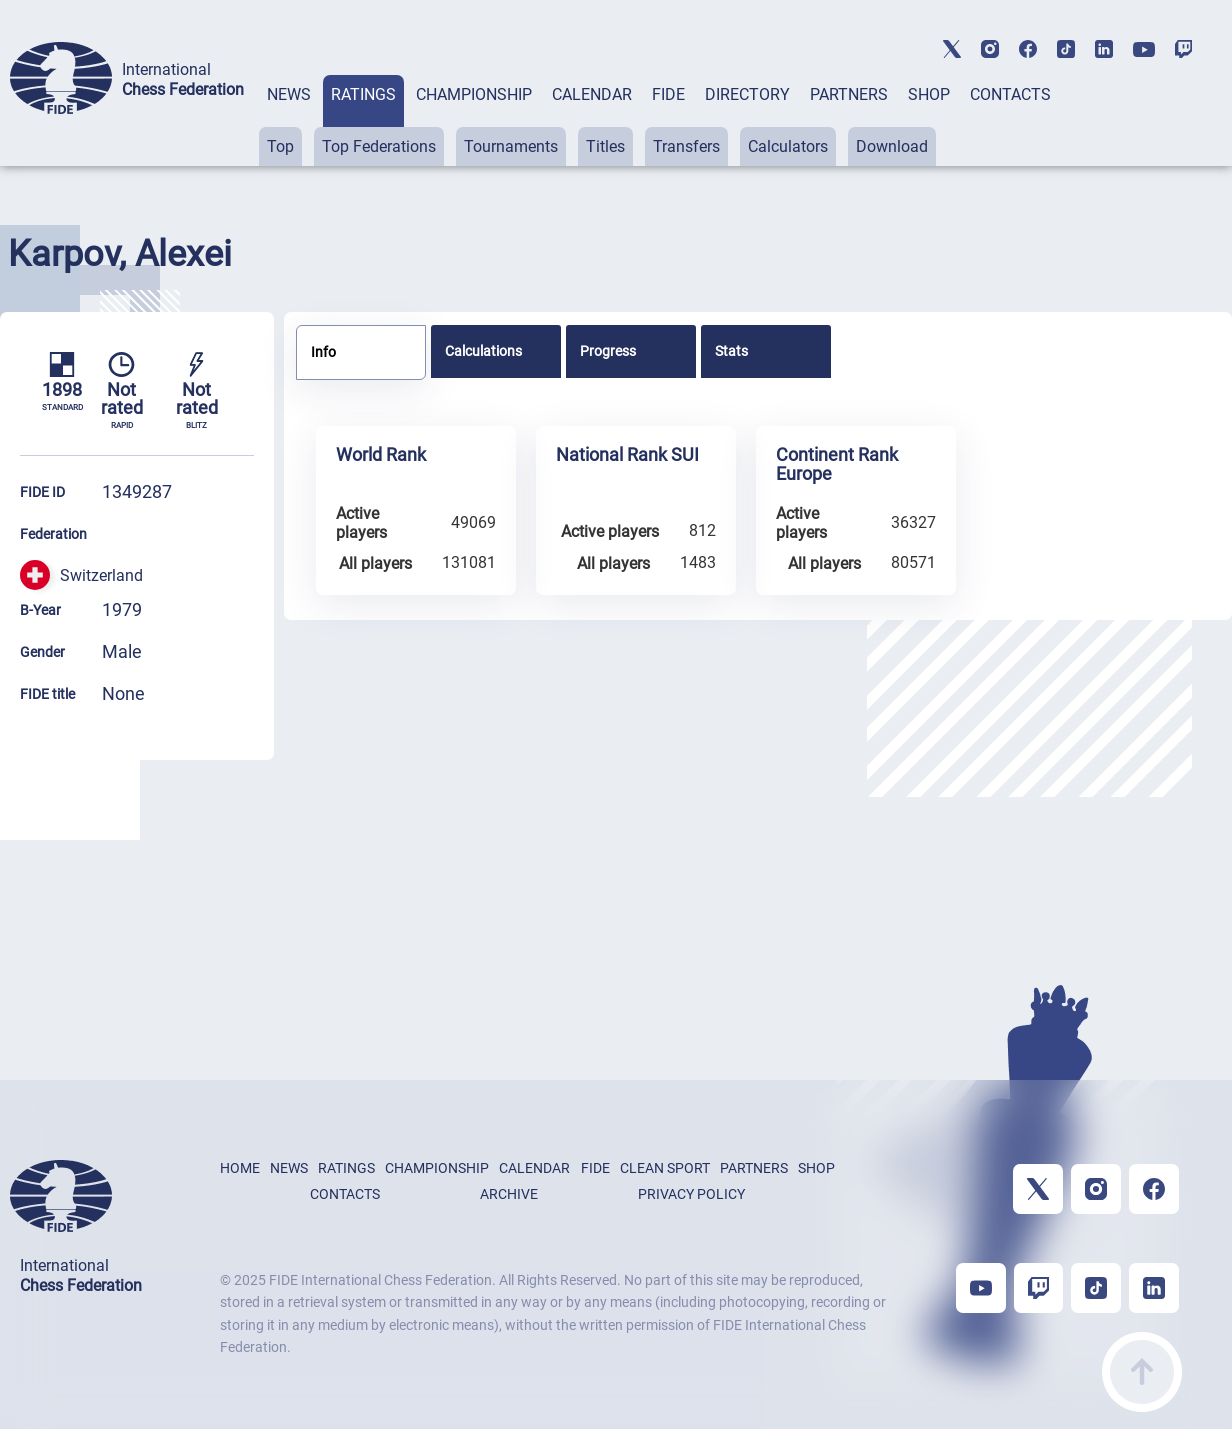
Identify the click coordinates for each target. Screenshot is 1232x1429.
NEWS (289, 94)
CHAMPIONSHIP (474, 94)
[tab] (289, 120)
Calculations (483, 351)
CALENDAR (592, 94)
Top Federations (379, 146)
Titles (605, 146)
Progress (608, 351)
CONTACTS (1010, 94)
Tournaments (511, 146)
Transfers (686, 146)
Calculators (788, 146)
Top (280, 146)
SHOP (929, 94)
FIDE (668, 94)
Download (892, 146)
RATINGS (363, 94)
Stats (731, 351)
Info (323, 352)
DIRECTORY (747, 94)
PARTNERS (849, 94)
